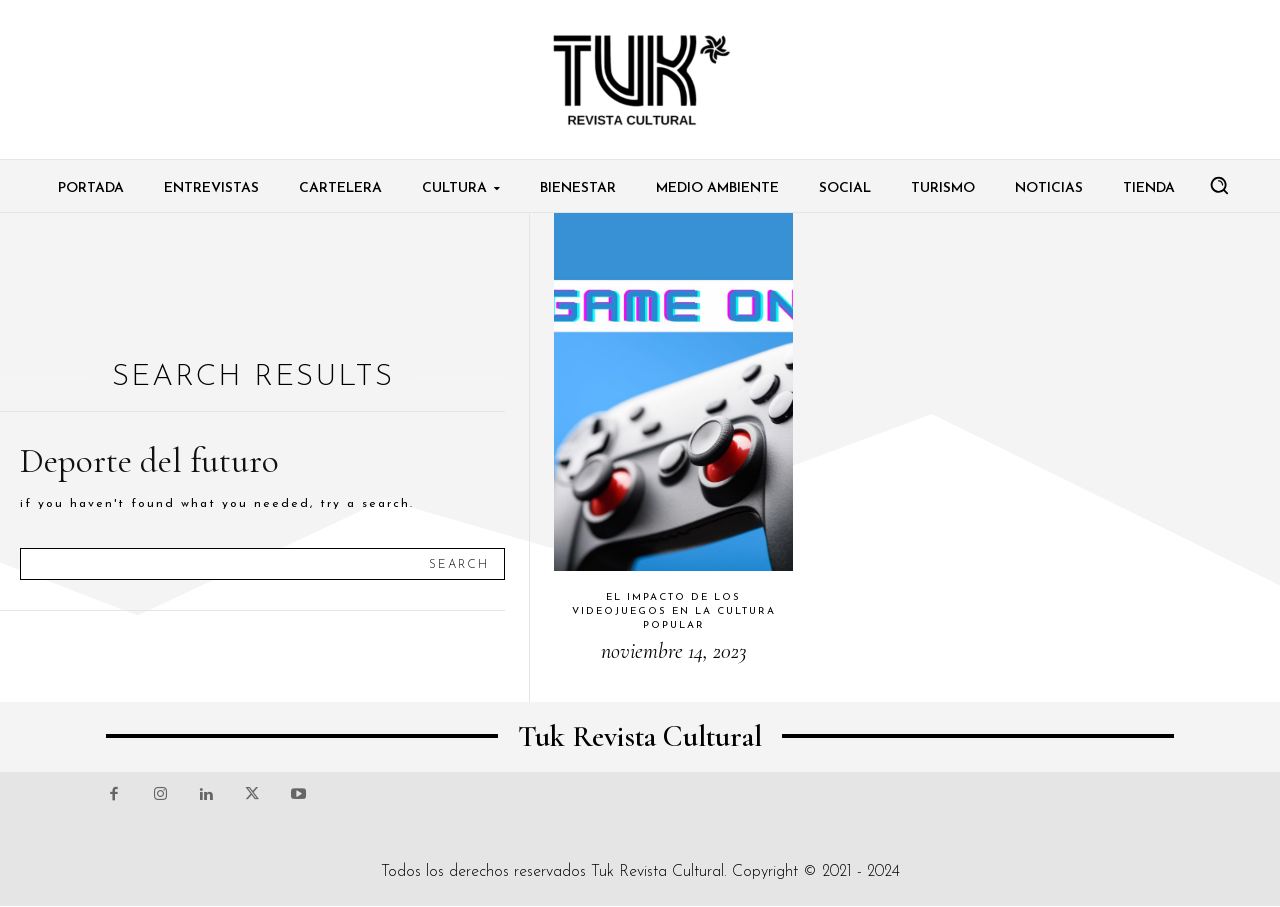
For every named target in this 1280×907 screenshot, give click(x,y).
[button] (1219, 185)
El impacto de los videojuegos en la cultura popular (674, 611)
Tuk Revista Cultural (657, 872)
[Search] (459, 564)
